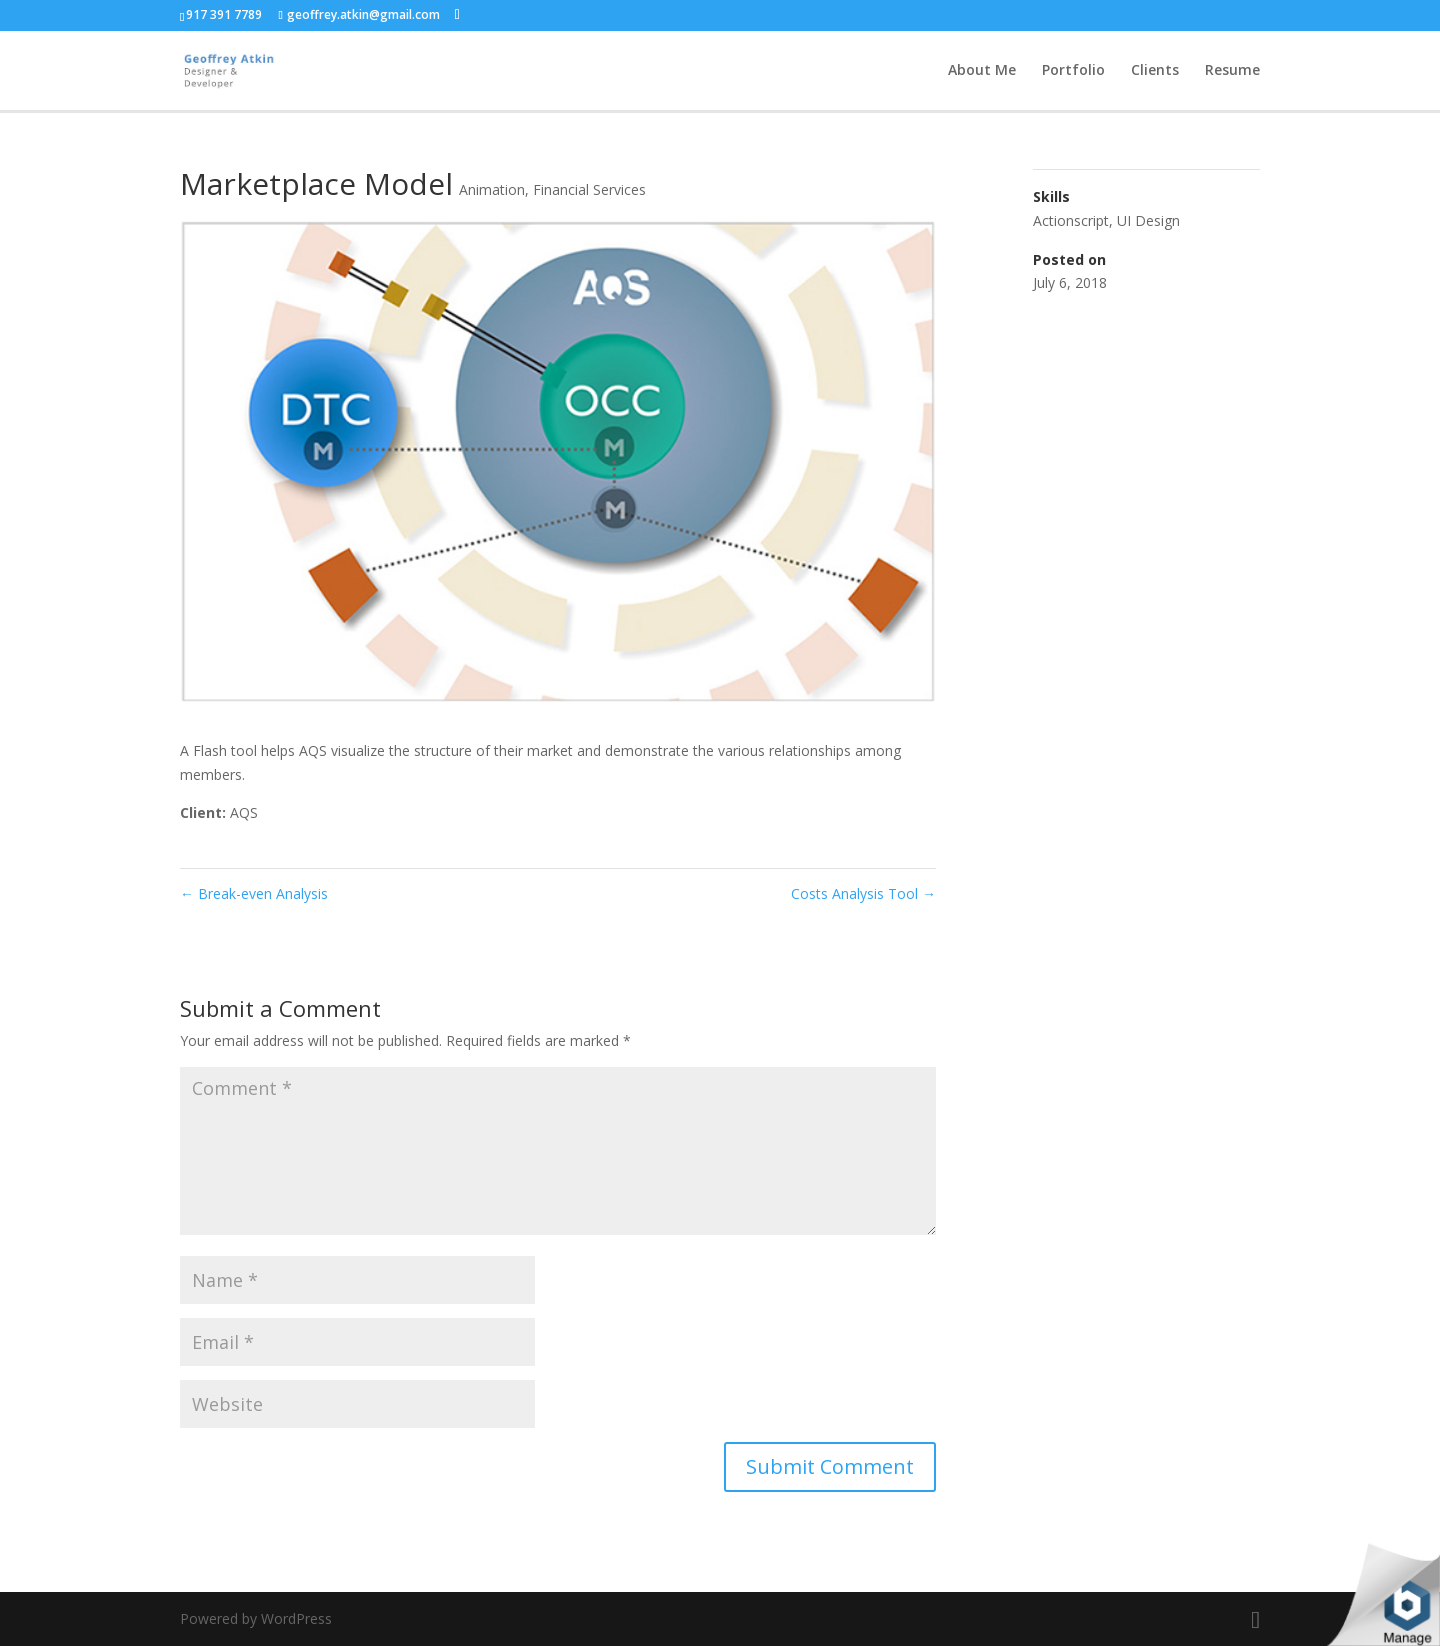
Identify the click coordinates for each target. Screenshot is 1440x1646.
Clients (1155, 71)
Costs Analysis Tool (863, 893)
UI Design (1148, 220)
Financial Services (589, 189)
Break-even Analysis (254, 893)
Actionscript (1071, 220)
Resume (1232, 71)
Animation (492, 189)
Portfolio (1073, 71)
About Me (982, 71)
